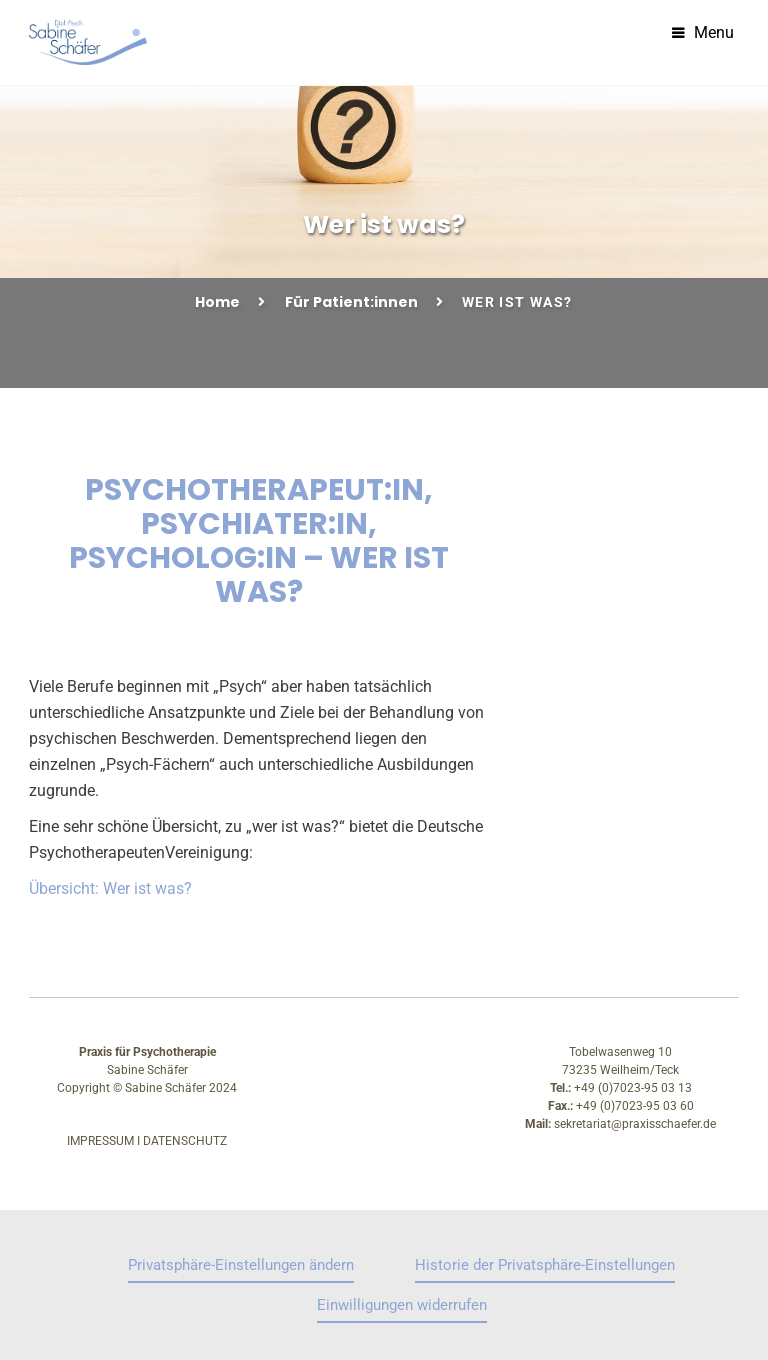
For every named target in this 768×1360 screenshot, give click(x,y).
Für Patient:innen (351, 302)
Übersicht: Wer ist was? (110, 888)
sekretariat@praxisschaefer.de (635, 1124)
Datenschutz (185, 1141)
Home (217, 302)
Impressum (100, 1141)
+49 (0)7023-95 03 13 (633, 1088)
